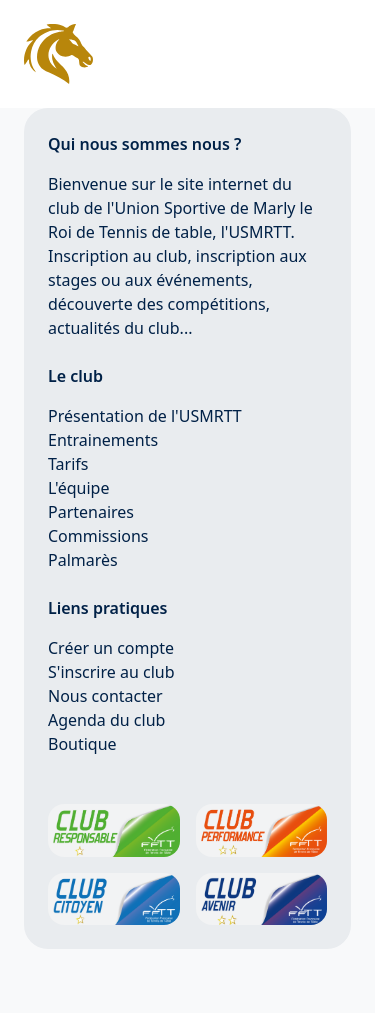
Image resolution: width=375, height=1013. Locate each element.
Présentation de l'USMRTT (145, 416)
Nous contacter (105, 696)
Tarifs (68, 464)
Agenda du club (106, 720)
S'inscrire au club (111, 672)
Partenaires (91, 512)
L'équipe (79, 488)
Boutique (82, 744)
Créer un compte (111, 648)
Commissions (98, 536)
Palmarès (83, 560)
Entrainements (103, 440)
